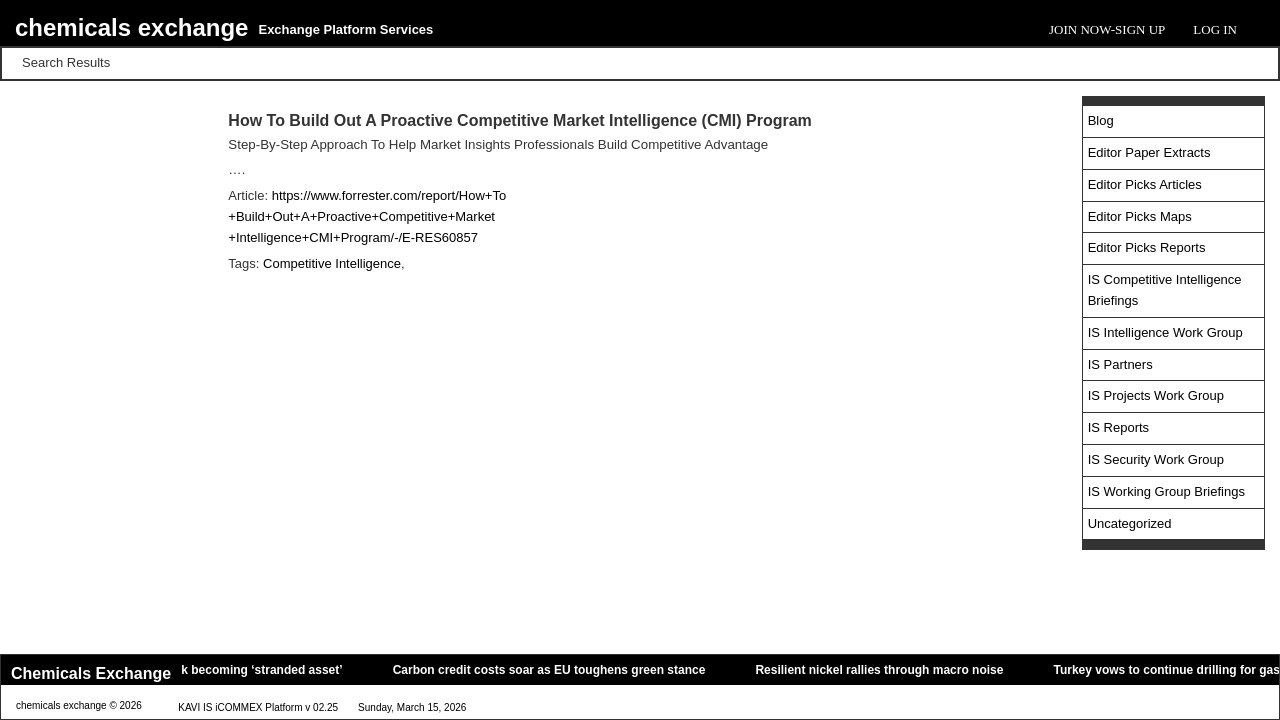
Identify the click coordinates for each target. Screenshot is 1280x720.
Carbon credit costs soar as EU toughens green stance (570, 670)
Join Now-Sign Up (1107, 29)
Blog (1101, 120)
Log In (1215, 29)
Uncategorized (1130, 523)
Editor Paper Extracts (1149, 152)
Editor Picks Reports (1147, 247)
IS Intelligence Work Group (1165, 332)
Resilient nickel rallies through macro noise (901, 670)
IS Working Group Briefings (1166, 491)
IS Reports (1118, 427)
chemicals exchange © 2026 (79, 705)
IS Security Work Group (1156, 459)
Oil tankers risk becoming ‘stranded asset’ (243, 670)
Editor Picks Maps (1140, 216)
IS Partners (1120, 364)
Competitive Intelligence (332, 263)
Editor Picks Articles (1145, 184)
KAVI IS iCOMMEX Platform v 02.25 (258, 707)
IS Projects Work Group (1156, 395)
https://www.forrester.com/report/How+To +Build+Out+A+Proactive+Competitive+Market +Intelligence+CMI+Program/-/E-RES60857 (367, 216)
